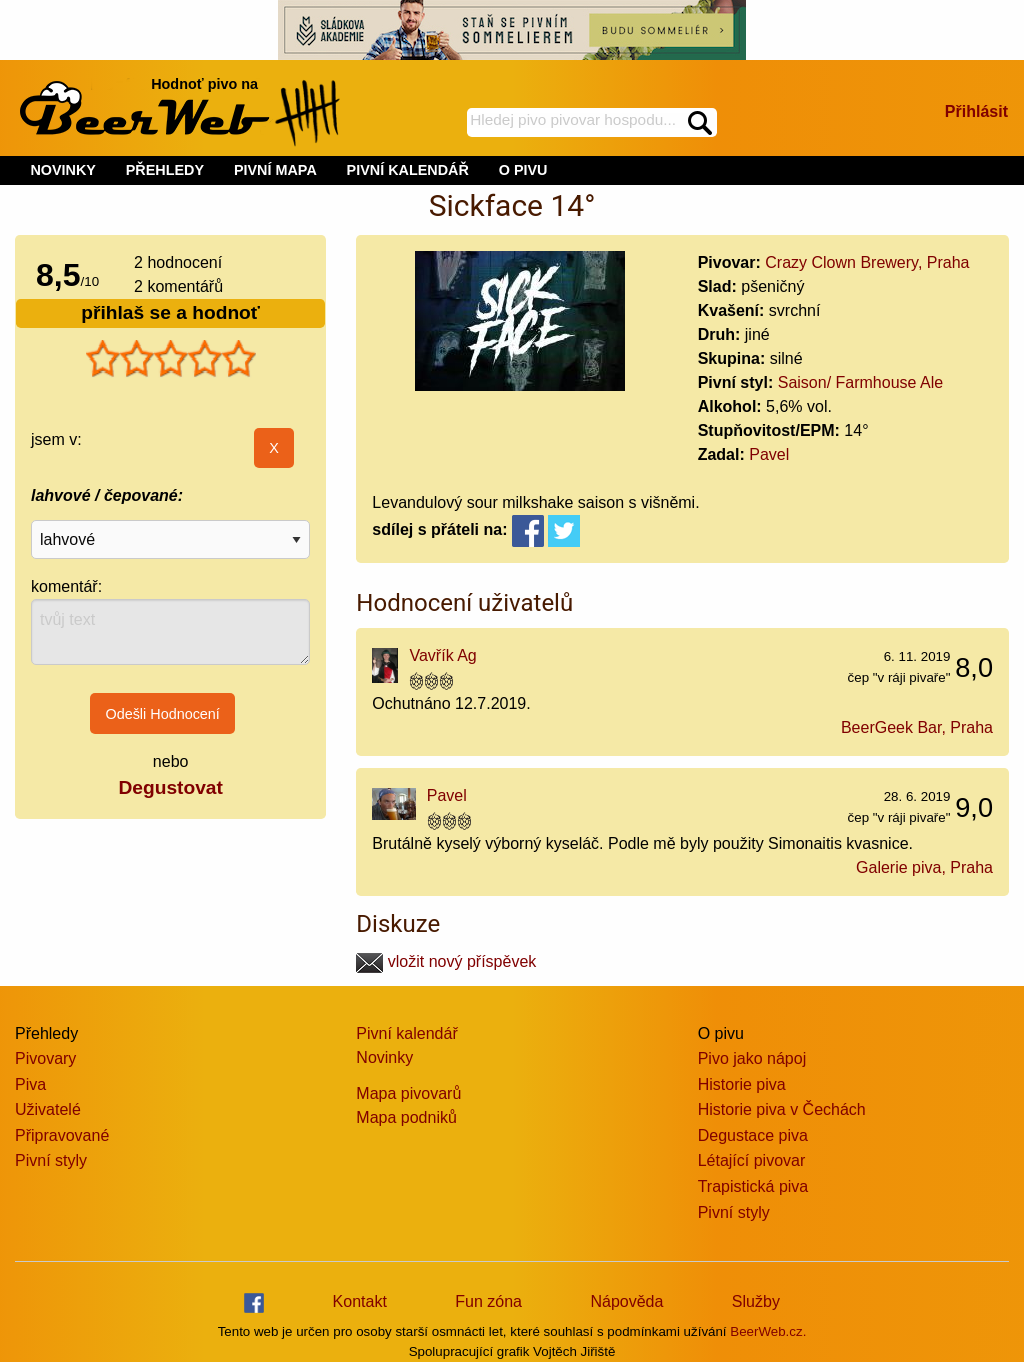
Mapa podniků (406, 1117)
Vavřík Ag (442, 655)
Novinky (384, 1057)
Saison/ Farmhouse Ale (860, 382)
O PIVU (523, 170)
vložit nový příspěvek (446, 961)
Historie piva (742, 1084)
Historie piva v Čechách (782, 1109)
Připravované (62, 1135)
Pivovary (45, 1058)
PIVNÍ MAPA (275, 170)
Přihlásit (976, 111)
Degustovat (170, 787)
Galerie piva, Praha (924, 867)
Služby (756, 1301)
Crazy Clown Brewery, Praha (867, 262)
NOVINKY (63, 170)
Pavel (769, 454)
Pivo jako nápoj (752, 1058)
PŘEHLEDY (165, 170)
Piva (30, 1084)
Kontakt (360, 1301)
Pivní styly (51, 1160)
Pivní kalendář (406, 1033)
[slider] (171, 359)
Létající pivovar (752, 1160)
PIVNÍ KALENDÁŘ (408, 170)
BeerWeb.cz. (768, 1331)
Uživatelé (48, 1109)
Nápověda (626, 1301)
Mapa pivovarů (408, 1093)
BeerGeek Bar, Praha (917, 727)
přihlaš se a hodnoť (170, 312)
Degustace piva (753, 1135)
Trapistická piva (753, 1186)
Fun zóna (488, 1301)
